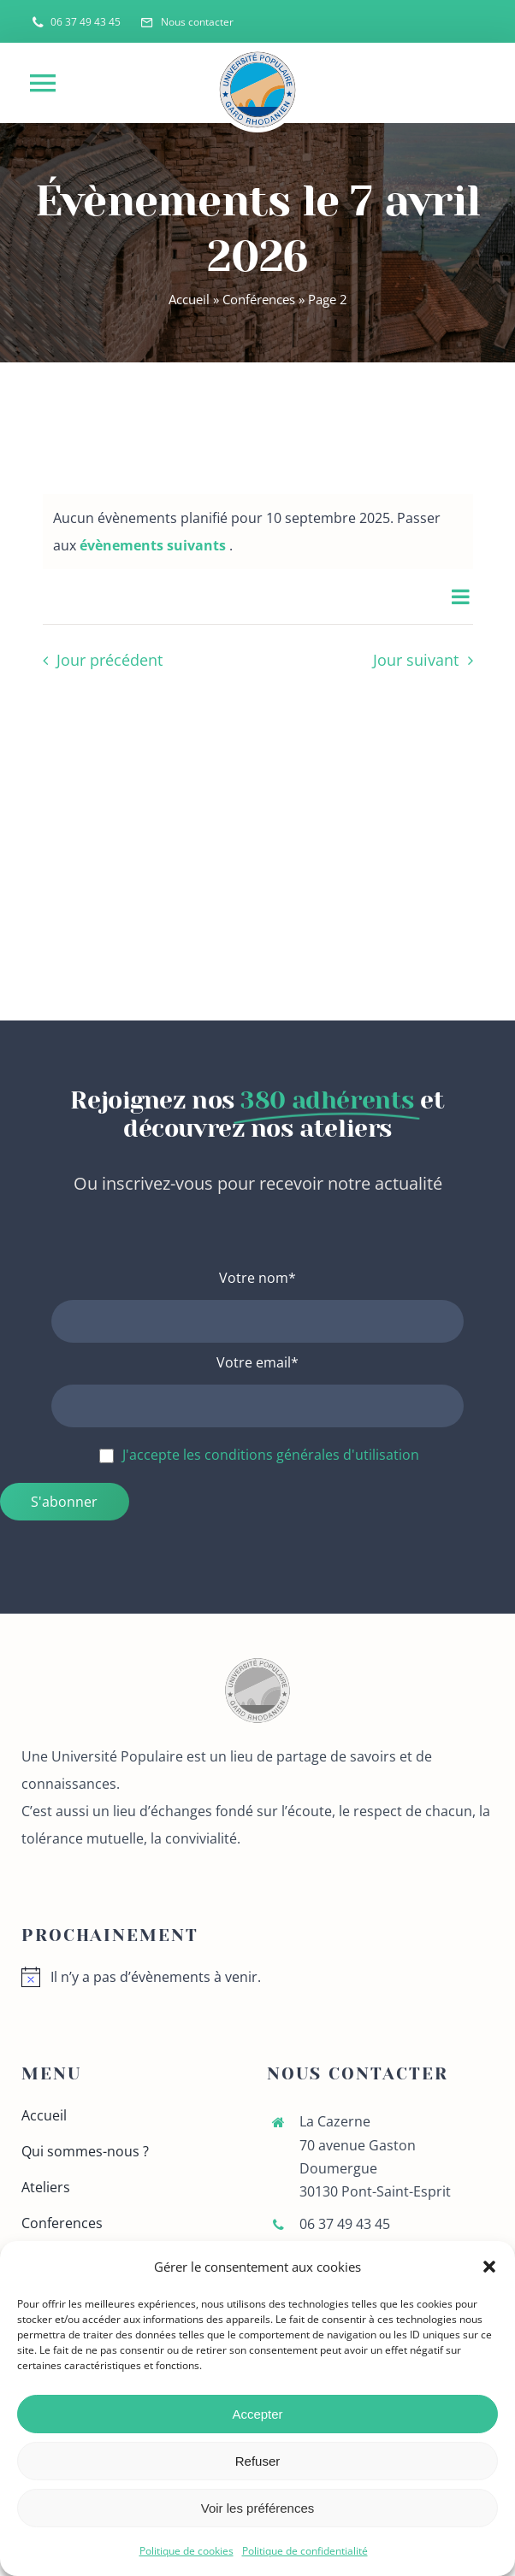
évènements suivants (154, 545)
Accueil (189, 299)
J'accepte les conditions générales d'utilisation (270, 1454)
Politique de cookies (186, 2551)
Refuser (258, 2461)
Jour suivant (416, 660)
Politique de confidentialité (305, 2551)
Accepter (257, 2414)
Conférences (258, 299)
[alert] (257, 1977)
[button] (489, 2266)
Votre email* (257, 1362)
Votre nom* (257, 1277)
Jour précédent (109, 660)
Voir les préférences (258, 2508)
